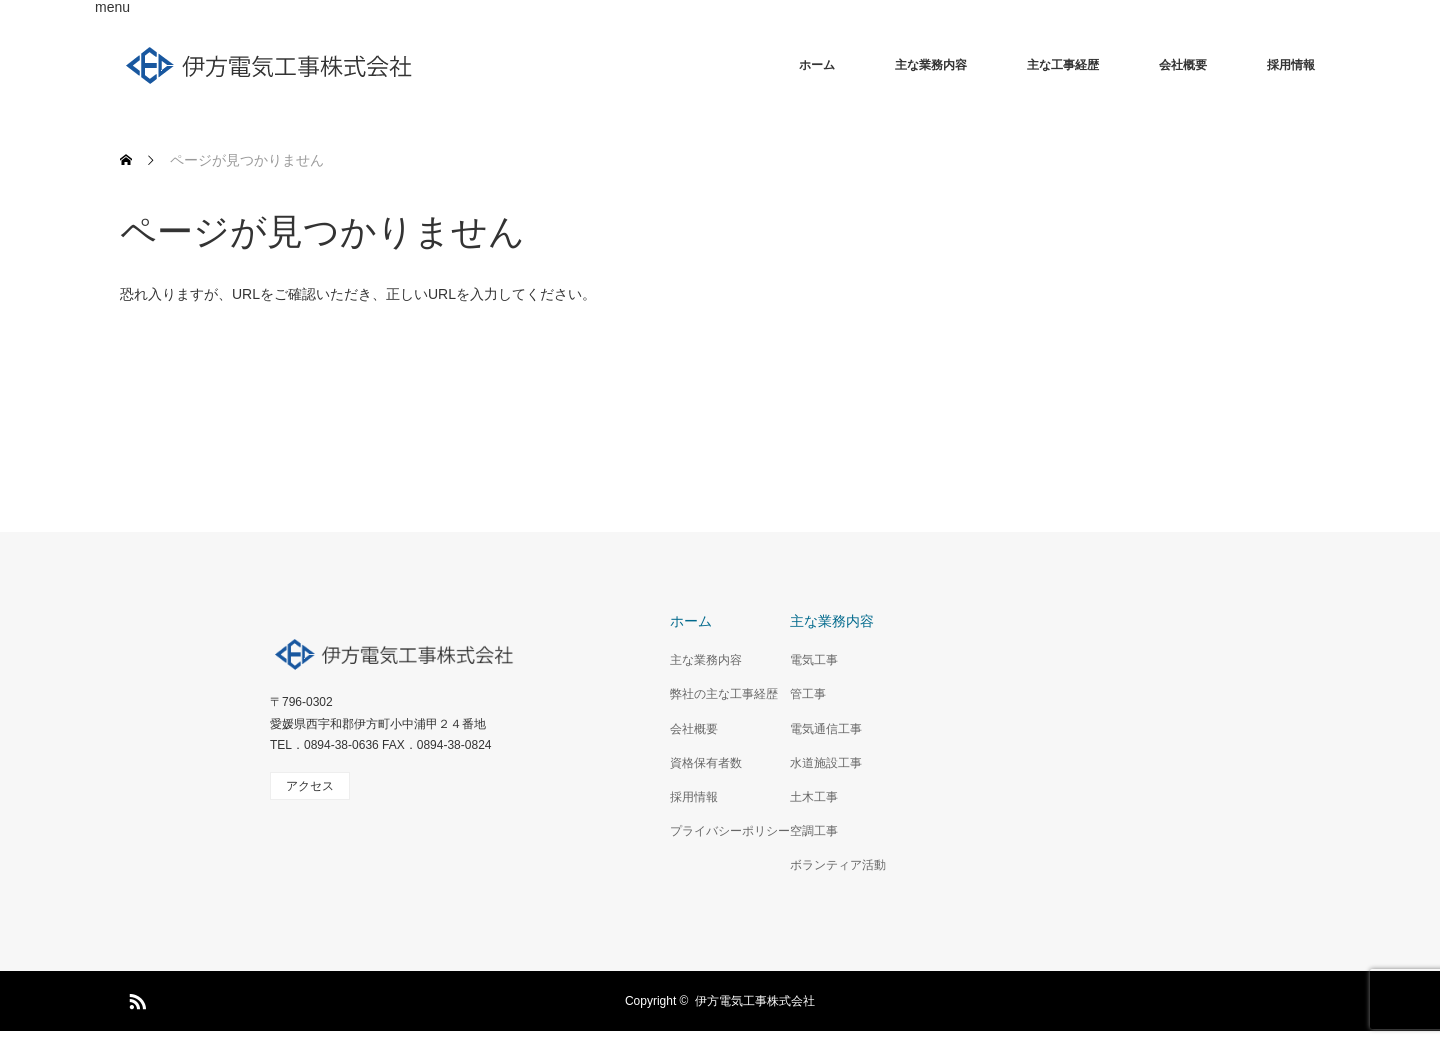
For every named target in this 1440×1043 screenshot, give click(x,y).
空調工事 (814, 831)
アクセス (310, 786)
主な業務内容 (931, 65)
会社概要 (1183, 65)
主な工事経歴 (1063, 65)
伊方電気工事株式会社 (755, 1001)
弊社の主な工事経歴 (724, 694)
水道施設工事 (826, 763)
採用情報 (1291, 65)
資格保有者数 (706, 763)
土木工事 (814, 797)
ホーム (817, 65)
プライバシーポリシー (730, 831)
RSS (135, 998)
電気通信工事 (826, 729)
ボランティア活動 (838, 865)
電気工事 (814, 660)
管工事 (808, 694)
